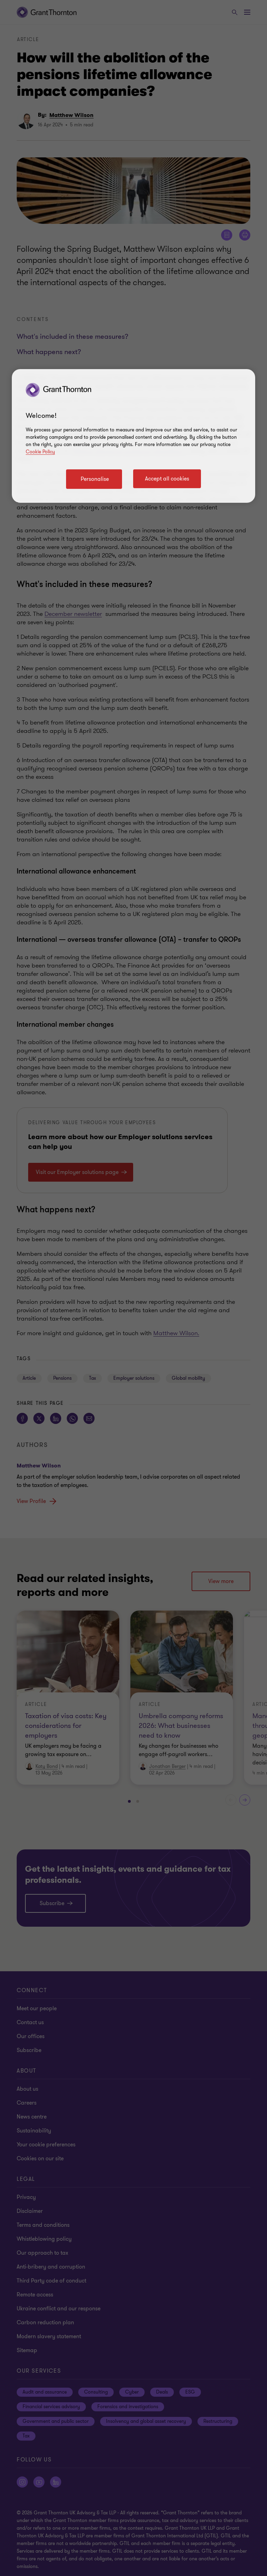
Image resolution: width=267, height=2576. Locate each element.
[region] (133, 436)
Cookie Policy (40, 451)
